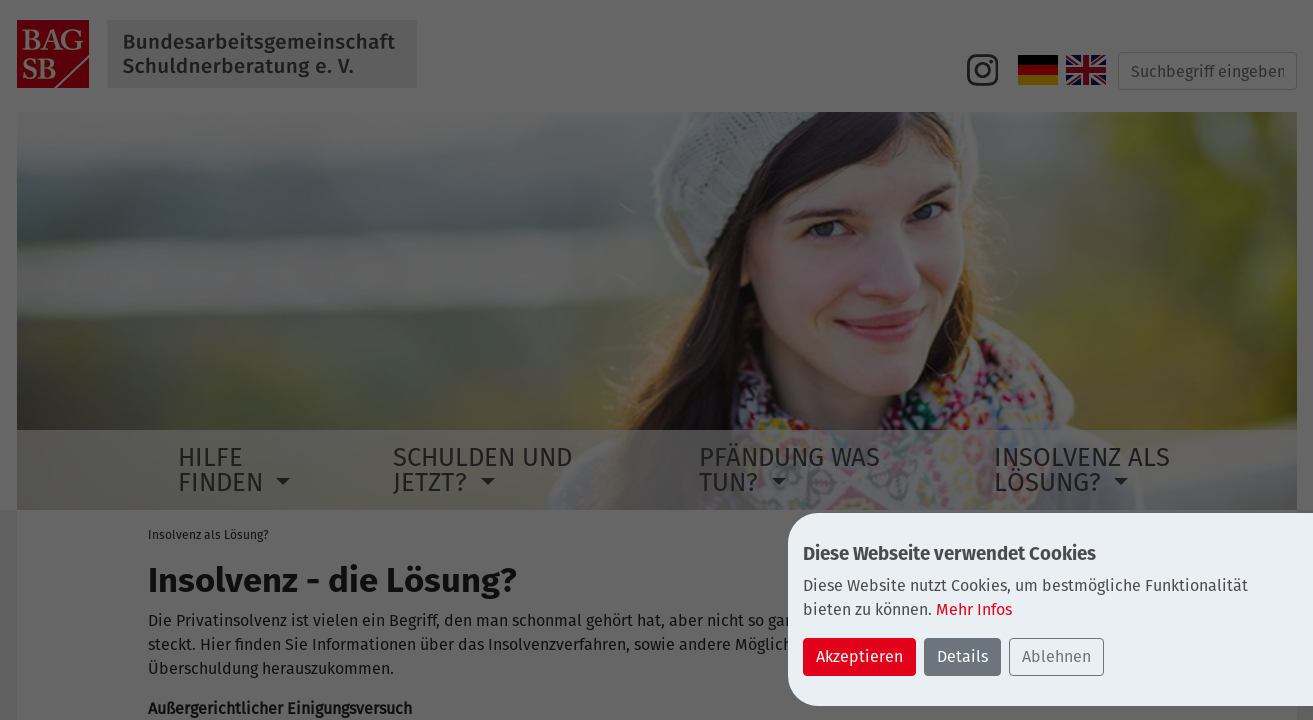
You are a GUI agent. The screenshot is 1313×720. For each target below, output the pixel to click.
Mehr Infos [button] (974, 609)
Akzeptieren (859, 656)
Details (962, 656)
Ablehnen (1056, 656)
